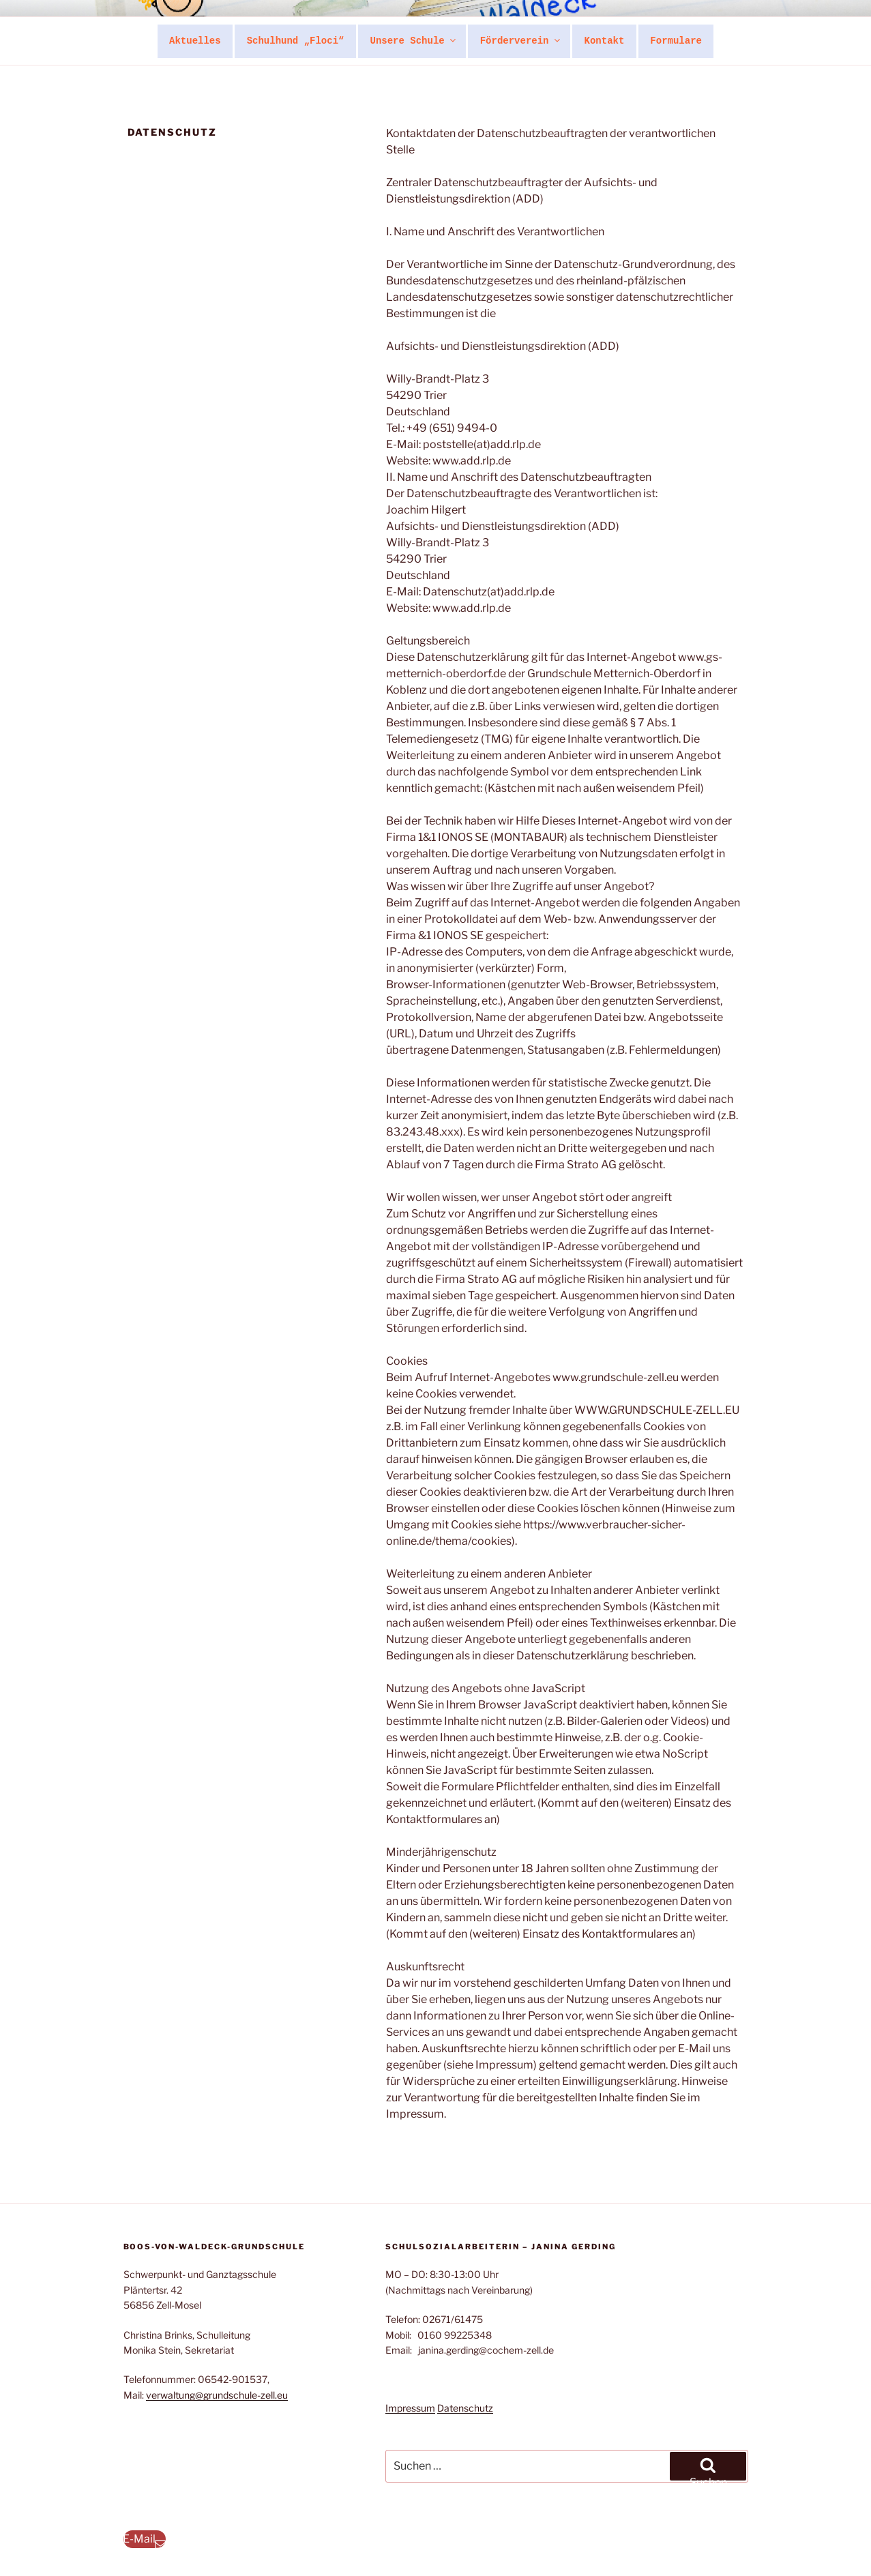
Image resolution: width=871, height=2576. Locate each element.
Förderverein (521, 40)
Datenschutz (465, 2408)
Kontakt (605, 40)
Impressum (410, 2408)
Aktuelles (195, 40)
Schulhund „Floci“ (295, 40)
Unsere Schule (413, 40)
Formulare (676, 40)
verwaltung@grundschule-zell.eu (217, 2395)
